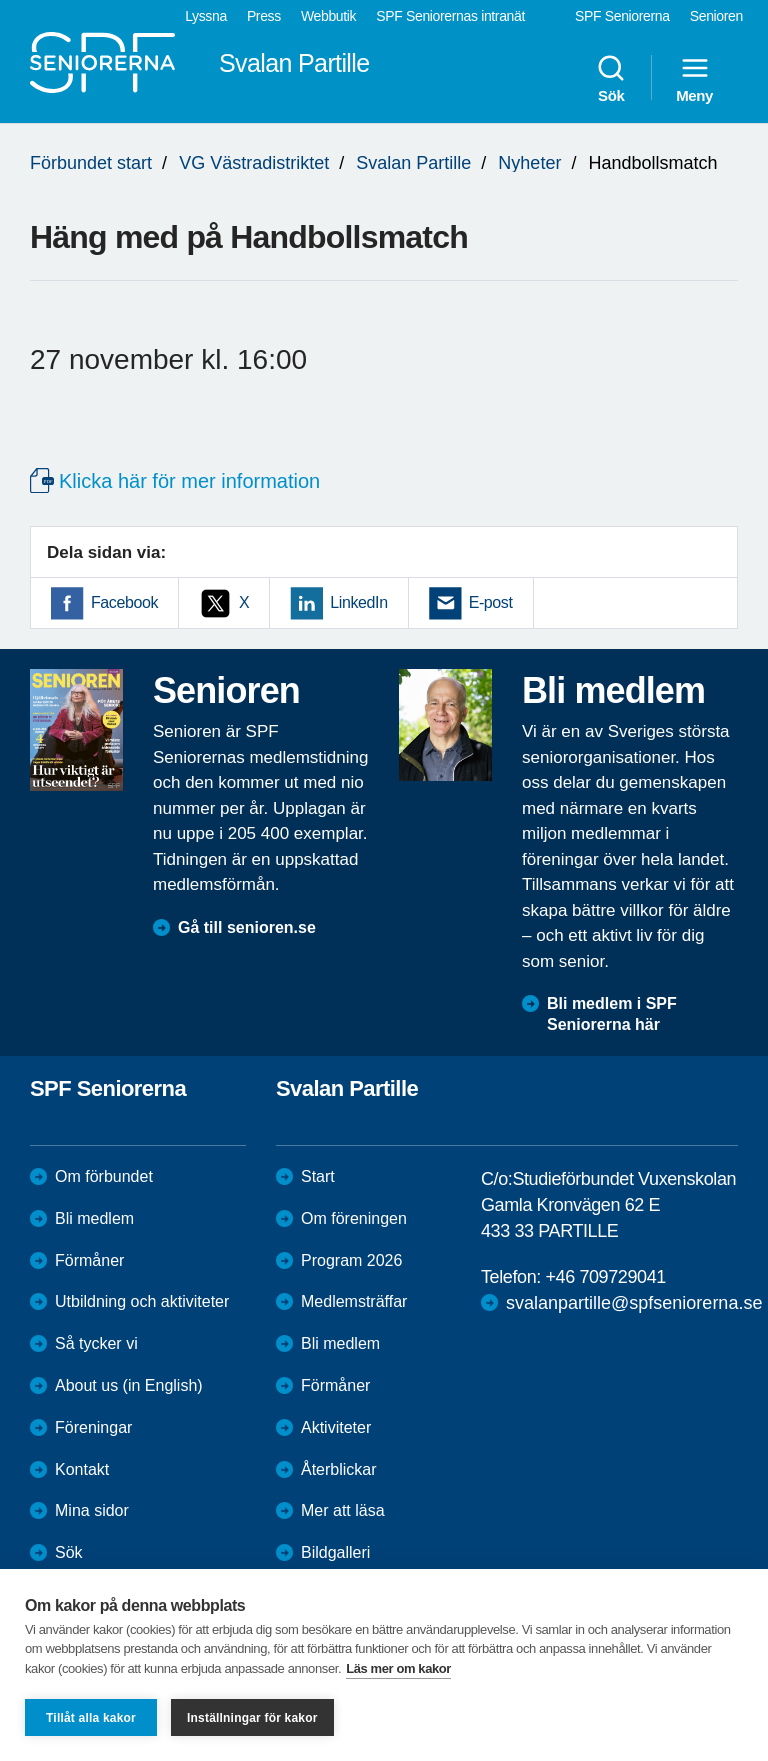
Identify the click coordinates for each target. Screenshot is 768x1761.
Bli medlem (94, 1218)
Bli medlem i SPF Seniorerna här (612, 1014)
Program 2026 (351, 1260)
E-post (491, 602)
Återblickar (339, 1469)
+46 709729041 (605, 1277)
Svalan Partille (413, 163)
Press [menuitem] (264, 16)
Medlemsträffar (354, 1301)
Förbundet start (91, 163)
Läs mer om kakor (398, 1668)
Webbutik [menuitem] (328, 16)
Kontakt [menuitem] (82, 1469)
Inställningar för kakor (252, 1718)
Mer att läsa (343, 1510)
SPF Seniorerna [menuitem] (622, 16)
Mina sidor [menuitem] (92, 1510)
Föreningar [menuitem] (93, 1427)
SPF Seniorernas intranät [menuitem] (450, 16)
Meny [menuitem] (694, 78)
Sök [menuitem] (611, 78)
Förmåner (89, 1260)
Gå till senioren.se (247, 927)
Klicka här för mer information (189, 481)
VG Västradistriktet (254, 163)
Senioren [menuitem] (716, 16)
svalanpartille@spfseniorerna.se (634, 1303)
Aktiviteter (336, 1427)
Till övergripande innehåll (0, 0)
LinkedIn (358, 602)
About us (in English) (129, 1385)
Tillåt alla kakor (91, 1718)
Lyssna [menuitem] (206, 16)
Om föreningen (354, 1218)
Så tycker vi (96, 1343)
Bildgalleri (335, 1552)
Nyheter (529, 163)
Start (318, 1176)
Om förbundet (104, 1176)
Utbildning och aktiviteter (142, 1301)
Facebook (124, 602)
